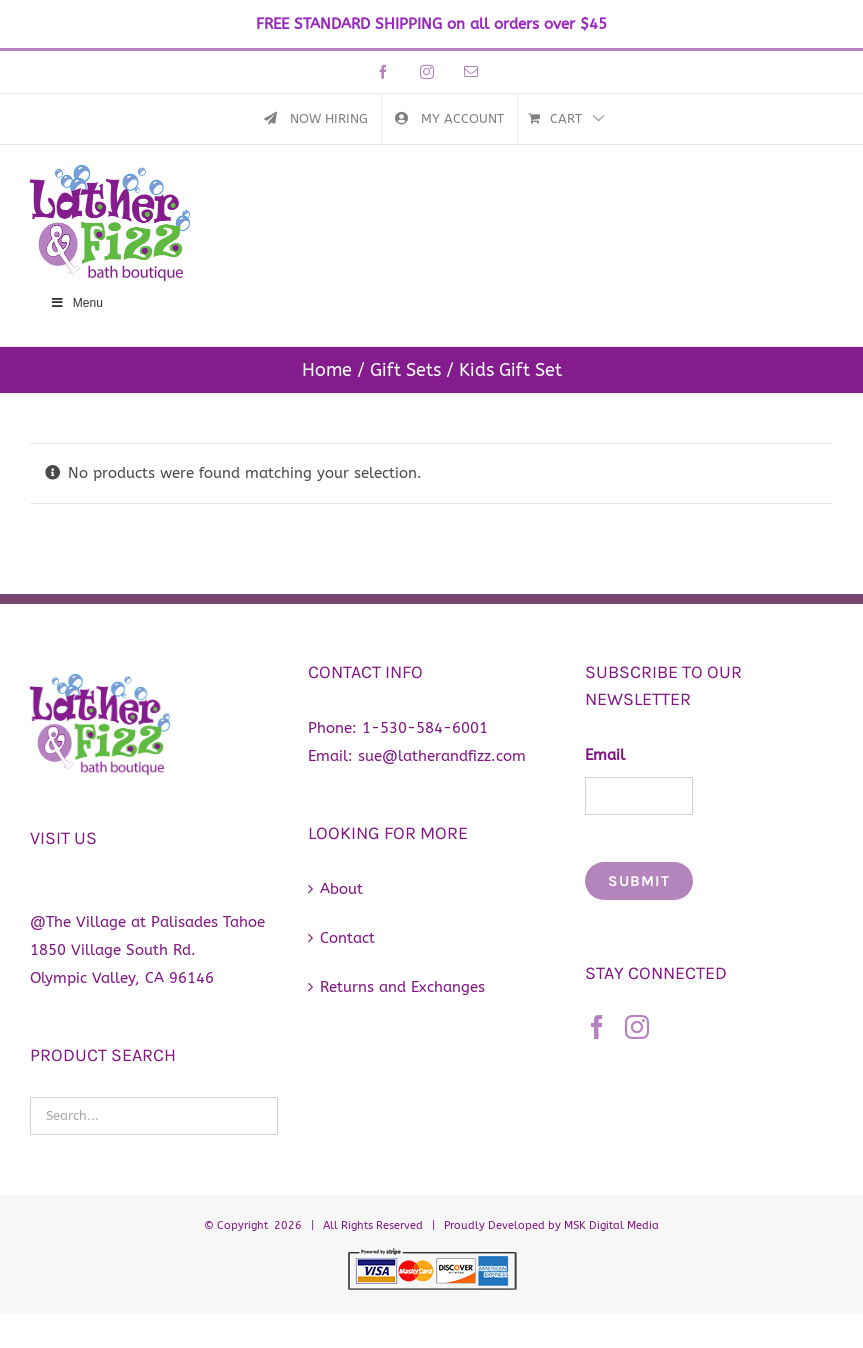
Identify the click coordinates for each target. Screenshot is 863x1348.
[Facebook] (597, 1027)
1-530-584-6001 (425, 728)
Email (605, 755)
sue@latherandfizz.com (442, 756)
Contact (347, 938)
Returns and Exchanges (402, 987)
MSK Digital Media (611, 1225)
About (341, 889)
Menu (76, 303)
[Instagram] (637, 1027)
